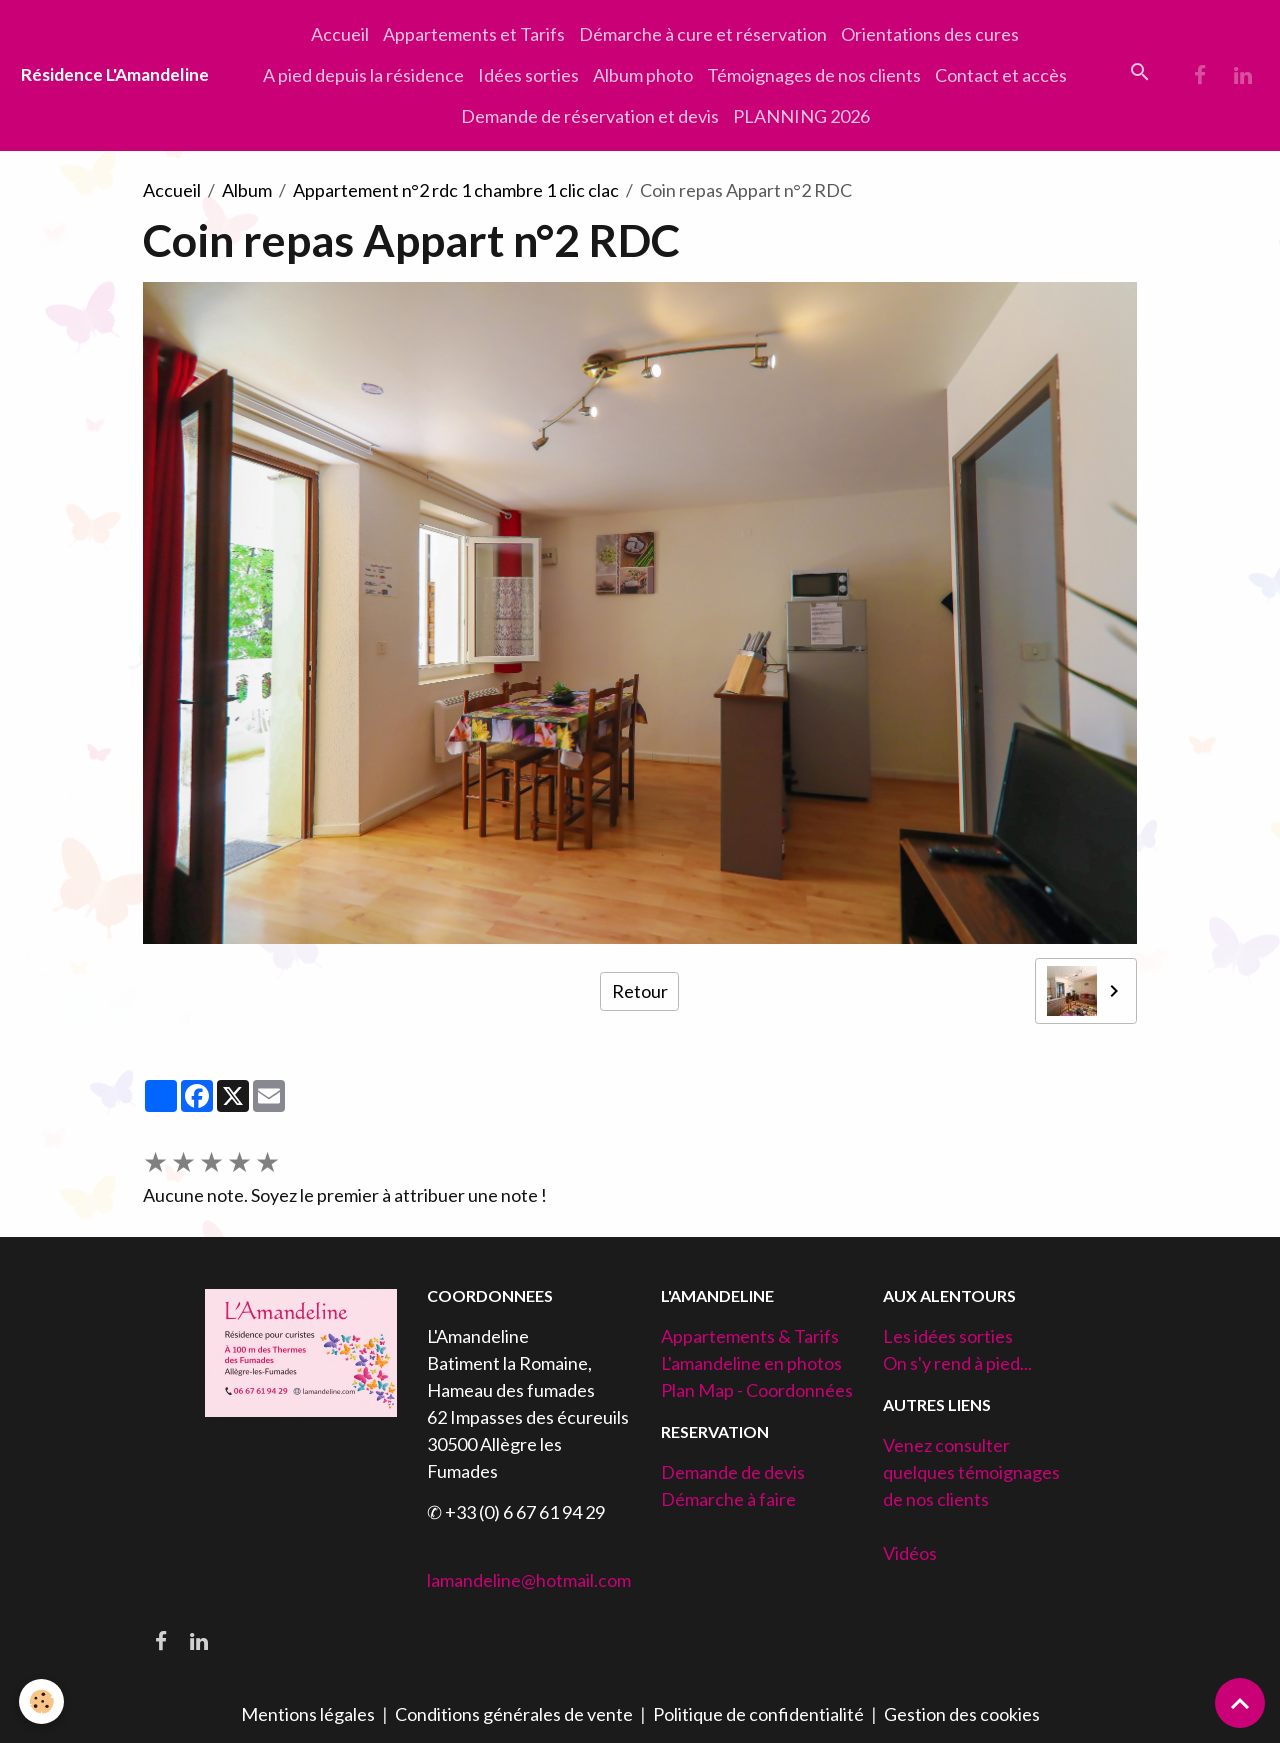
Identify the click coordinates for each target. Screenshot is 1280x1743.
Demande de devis (733, 1472)
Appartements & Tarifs (750, 1336)
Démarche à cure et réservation (703, 34)
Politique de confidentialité (758, 1714)
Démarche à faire (728, 1499)
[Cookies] (42, 1701)
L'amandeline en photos (751, 1363)
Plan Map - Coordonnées (757, 1390)
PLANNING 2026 (801, 116)
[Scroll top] (1240, 1703)
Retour (640, 991)
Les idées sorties (948, 1336)
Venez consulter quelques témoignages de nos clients (971, 1472)
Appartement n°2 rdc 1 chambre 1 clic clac (456, 190)
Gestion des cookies (962, 1714)
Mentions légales (308, 1714)
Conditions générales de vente (514, 1714)
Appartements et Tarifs (474, 34)
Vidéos (910, 1553)
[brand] (115, 75)
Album (247, 190)
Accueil (340, 34)
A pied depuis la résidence (363, 75)
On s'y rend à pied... (957, 1363)
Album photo (643, 75)
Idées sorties (528, 75)
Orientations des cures (930, 34)
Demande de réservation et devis (590, 116)
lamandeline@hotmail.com (529, 1580)
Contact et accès (1001, 75)
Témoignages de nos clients (814, 75)
